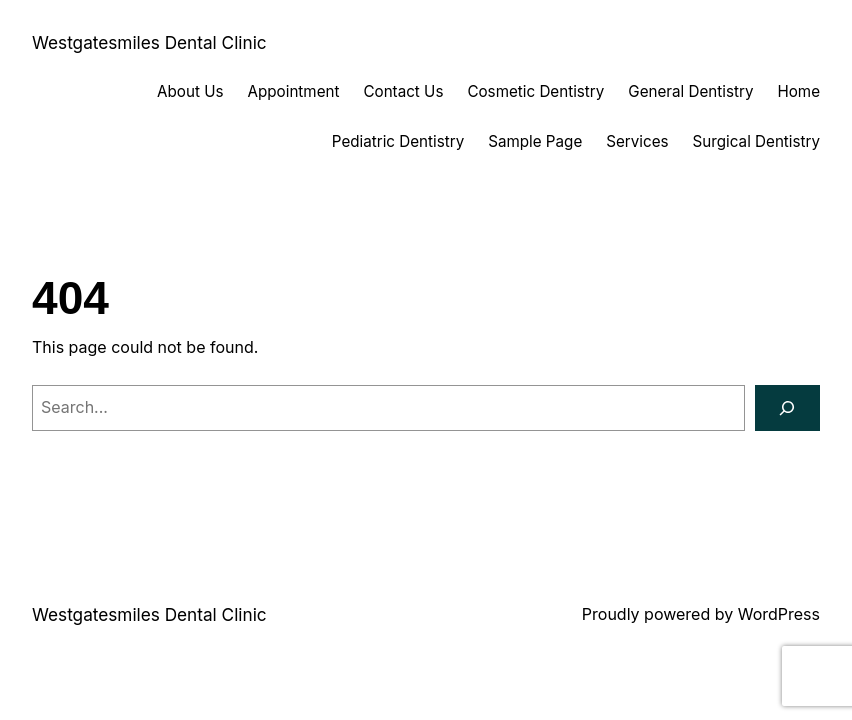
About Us (190, 91)
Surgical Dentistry (756, 141)
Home (798, 91)
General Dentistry (690, 91)
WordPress (779, 614)
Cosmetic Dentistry (535, 91)
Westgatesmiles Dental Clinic (149, 42)
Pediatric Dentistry (398, 141)
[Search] (787, 408)
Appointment (294, 91)
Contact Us (403, 91)
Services (637, 141)
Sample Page (535, 141)
